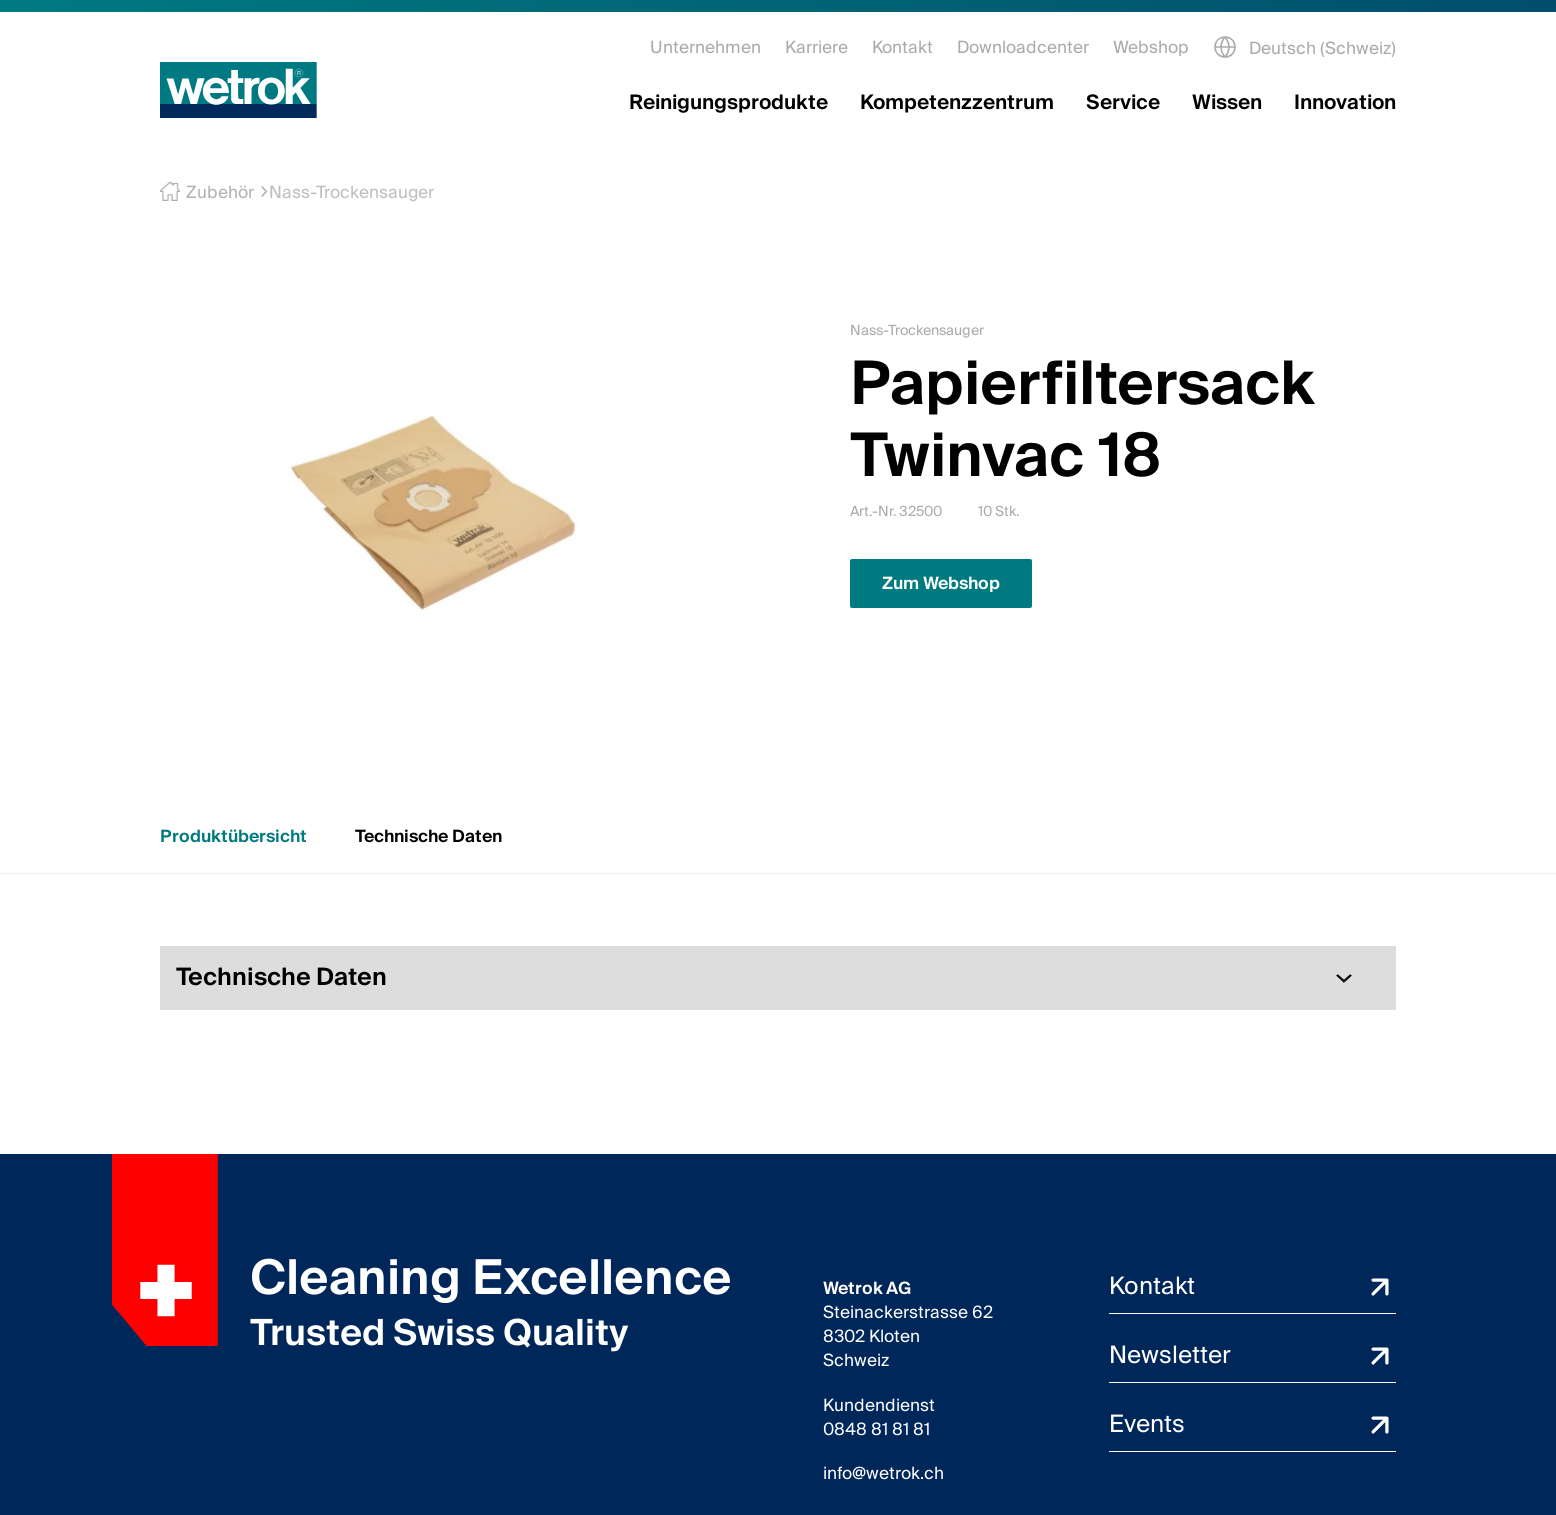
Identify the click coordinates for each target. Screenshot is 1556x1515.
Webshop (1151, 47)
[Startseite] (238, 90)
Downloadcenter (1023, 47)
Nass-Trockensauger (343, 192)
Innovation (1345, 103)
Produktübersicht (233, 836)
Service (1123, 103)
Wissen (1227, 103)
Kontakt (902, 47)
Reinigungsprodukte (728, 103)
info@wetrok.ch (883, 1474)
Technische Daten (428, 836)
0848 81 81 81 (876, 1430)
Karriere (816, 47)
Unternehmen (705, 47)
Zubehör (214, 192)
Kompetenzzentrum (957, 103)
